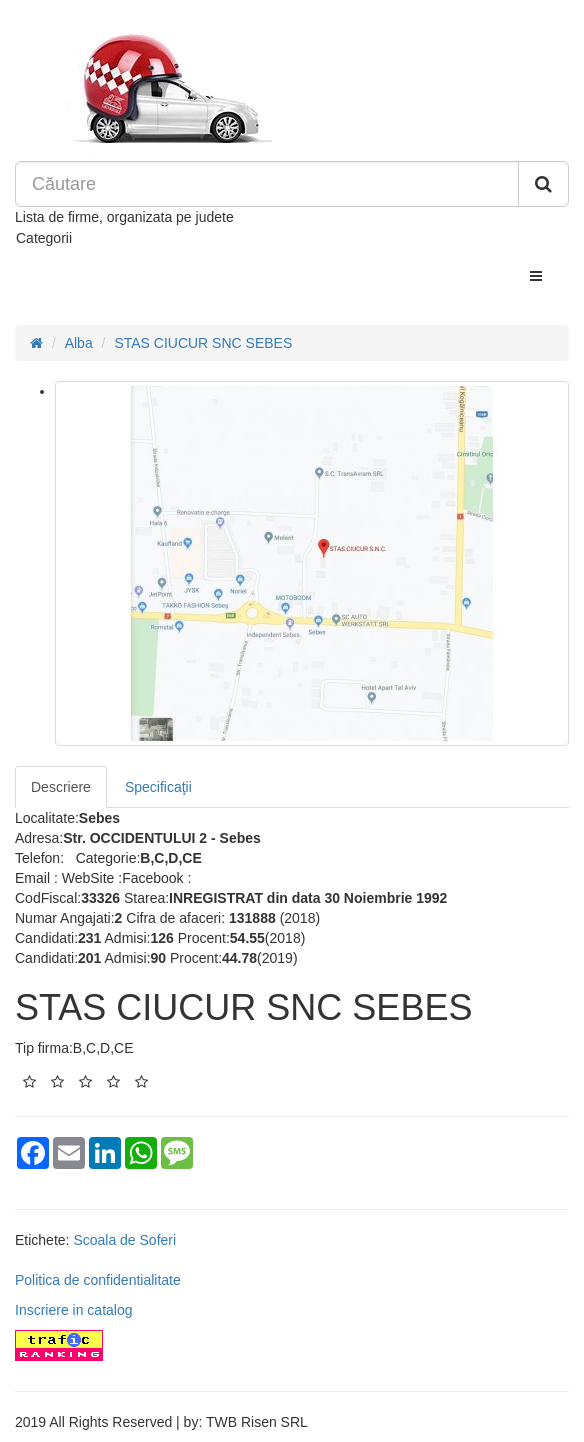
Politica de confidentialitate (98, 1280)
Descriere (61, 787)
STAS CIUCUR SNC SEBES (203, 343)
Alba (79, 343)
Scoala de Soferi (124, 1240)
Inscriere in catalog (74, 1310)
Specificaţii (158, 787)
